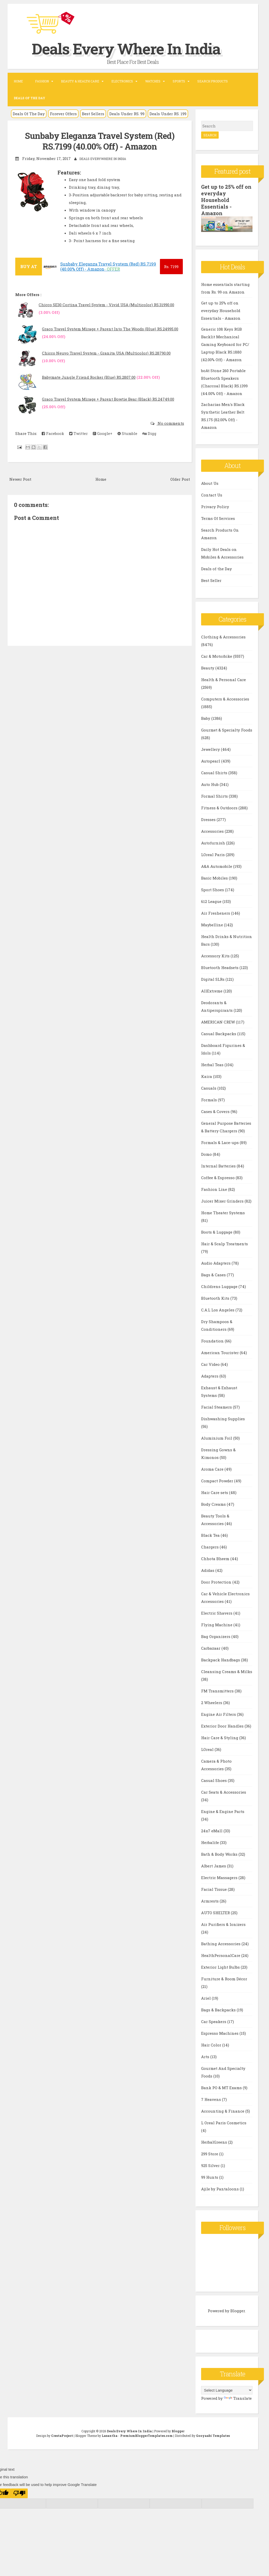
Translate (238, 2398)
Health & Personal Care (223, 679)
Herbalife (210, 1842)
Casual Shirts (214, 772)
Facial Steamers (217, 1407)
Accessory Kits (216, 955)
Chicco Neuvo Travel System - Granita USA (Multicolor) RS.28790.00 (106, 353)
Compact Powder (217, 1480)
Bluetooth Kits (215, 1298)
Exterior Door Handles (223, 1726)
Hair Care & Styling (220, 1737)
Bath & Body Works (219, 1854)
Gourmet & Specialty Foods (226, 730)
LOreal (208, 1749)
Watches (152, 81)
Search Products (212, 81)
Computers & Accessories (225, 698)
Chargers (210, 1546)
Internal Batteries (219, 1165)
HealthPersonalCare (221, 1955)
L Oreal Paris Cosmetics (223, 2122)
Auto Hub (210, 784)
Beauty (208, 667)
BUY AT (28, 266)
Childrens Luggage (219, 1286)
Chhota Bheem (215, 1558)
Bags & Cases (214, 1274)
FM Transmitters (218, 1690)
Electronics (122, 81)
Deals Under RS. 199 (168, 113)
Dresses (209, 819)
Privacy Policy (215, 506)
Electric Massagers (219, 1877)
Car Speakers (214, 2021)
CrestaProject (62, 2436)
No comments (170, 423)
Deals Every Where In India (126, 48)
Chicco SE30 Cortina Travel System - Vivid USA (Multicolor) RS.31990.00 (106, 304)
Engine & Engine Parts (222, 1811)
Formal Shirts (215, 796)
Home (18, 81)
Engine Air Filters (219, 1714)
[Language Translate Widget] (226, 2390)
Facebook (53, 433)
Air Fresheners (216, 913)
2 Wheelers (212, 1702)
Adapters (210, 1376)
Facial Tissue (214, 1889)
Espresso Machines (220, 2033)
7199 (171, 266)
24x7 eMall (212, 1830)
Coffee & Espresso (218, 1177)
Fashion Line (214, 1189)
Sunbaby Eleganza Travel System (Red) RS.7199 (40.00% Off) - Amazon (99, 141)
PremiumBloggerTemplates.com (146, 2436)
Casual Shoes (214, 1780)
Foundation (213, 1340)
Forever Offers (63, 113)
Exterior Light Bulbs (221, 1967)
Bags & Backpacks (219, 2009)
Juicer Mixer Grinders (223, 1201)
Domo (207, 1154)
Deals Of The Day (29, 113)
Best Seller (211, 580)
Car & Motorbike (217, 656)
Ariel (206, 1998)
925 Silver (211, 2165)
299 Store (210, 2153)
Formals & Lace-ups (220, 1142)
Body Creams (214, 1504)
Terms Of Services (218, 518)
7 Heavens (211, 2099)
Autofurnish (213, 842)
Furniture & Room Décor (224, 1978)
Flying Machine (217, 1624)
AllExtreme (212, 990)
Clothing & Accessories (223, 636)
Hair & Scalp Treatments (224, 1243)
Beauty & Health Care (80, 81)
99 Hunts (210, 2177)
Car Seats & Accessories (223, 1792)
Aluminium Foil (217, 1438)
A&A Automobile (217, 866)
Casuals (209, 1088)
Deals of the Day (216, 568)
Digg (149, 433)
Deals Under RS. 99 (126, 113)
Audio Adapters (216, 1263)
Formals (209, 1099)
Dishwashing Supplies (223, 1418)
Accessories (213, 831)
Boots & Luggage (217, 1232)
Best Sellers (93, 113)
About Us (209, 483)
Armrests (210, 1901)
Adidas (208, 1570)
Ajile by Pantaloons (220, 2188)
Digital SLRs (213, 979)
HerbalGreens (214, 2142)
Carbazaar (211, 1648)
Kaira (207, 1076)
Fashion (42, 81)
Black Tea (211, 1535)
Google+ (102, 433)
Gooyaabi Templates (213, 2436)
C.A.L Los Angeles (218, 1309)
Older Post (180, 479)
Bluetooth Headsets (220, 967)
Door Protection (216, 1582)
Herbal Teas (213, 1064)
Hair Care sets (215, 1492)
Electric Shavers (217, 1613)
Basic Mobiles (215, 878)
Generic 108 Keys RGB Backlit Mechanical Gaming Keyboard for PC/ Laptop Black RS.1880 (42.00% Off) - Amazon (225, 344)
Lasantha (109, 2436)
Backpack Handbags (221, 1659)
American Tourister (220, 1352)
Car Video (211, 1364)
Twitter (78, 433)
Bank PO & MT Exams (222, 2087)
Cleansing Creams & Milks (226, 1671)
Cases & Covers (216, 1111)
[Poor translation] (19, 2493)
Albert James (214, 1865)
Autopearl (211, 761)
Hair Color (211, 2044)
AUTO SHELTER (216, 1912)
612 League (211, 901)
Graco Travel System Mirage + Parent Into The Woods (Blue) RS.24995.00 (110, 328)
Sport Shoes (213, 889)
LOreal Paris (213, 854)
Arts (205, 2056)
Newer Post (20, 479)
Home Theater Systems (223, 1212)
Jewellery (211, 749)
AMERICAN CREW (218, 1021)
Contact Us (211, 494)
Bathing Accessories (221, 1943)
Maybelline (212, 924)
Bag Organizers (216, 1636)
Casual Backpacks (219, 1033)
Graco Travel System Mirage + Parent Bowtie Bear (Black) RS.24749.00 (108, 399)
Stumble (127, 433)
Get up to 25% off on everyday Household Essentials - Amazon (226, 199)
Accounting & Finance (223, 2111)
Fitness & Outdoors (219, 807)
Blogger (237, 2310)
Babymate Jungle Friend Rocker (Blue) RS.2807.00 (89, 377)
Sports (179, 81)
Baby (206, 718)
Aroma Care (213, 1469)
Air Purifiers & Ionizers (223, 1924)
